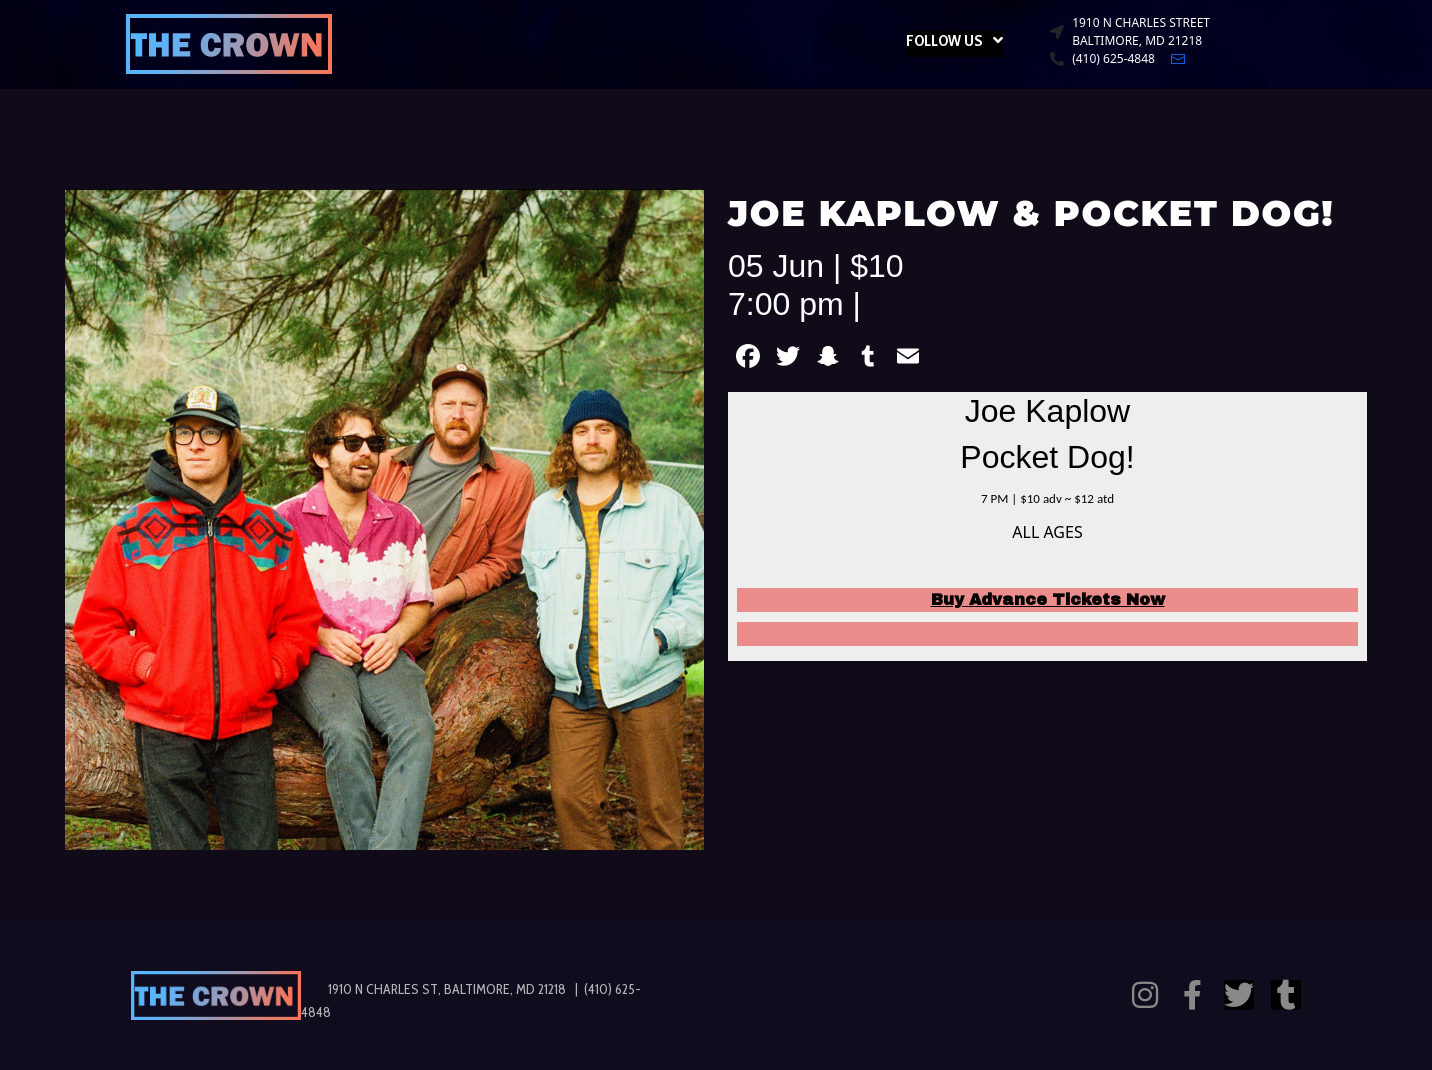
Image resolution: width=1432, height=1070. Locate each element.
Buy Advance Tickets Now (1048, 599)
